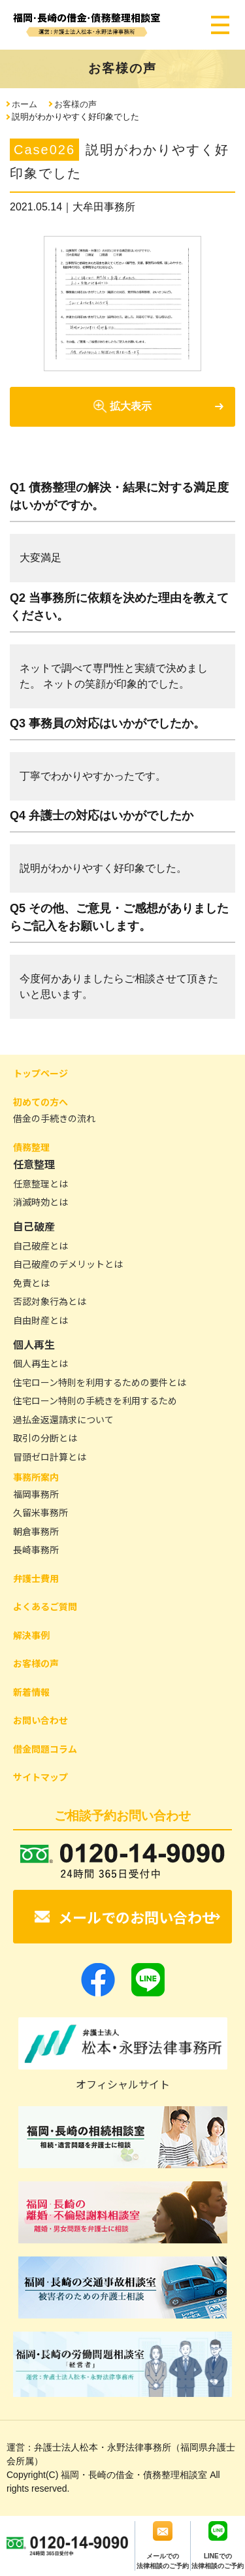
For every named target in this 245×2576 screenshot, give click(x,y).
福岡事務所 (36, 1493)
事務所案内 (36, 1476)
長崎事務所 (36, 1549)
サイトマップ (40, 1776)
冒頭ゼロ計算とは (49, 1456)
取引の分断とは (45, 1437)
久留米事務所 (40, 1512)
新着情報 (31, 1691)
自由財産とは (40, 1320)
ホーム (24, 104)
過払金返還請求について (63, 1419)
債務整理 (31, 1146)
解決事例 (31, 1635)
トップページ (40, 1073)
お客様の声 (75, 104)
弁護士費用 (36, 1578)
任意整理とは (40, 1183)
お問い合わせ (40, 1719)
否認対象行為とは (49, 1301)
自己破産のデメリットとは (68, 1263)
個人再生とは (40, 1363)
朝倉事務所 (36, 1531)
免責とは (31, 1282)
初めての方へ (40, 1101)
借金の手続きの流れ (54, 1118)
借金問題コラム (45, 1748)
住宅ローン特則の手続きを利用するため (95, 1400)
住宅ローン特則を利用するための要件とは (99, 1382)
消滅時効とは (40, 1201)
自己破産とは (40, 1245)
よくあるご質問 (45, 1606)
